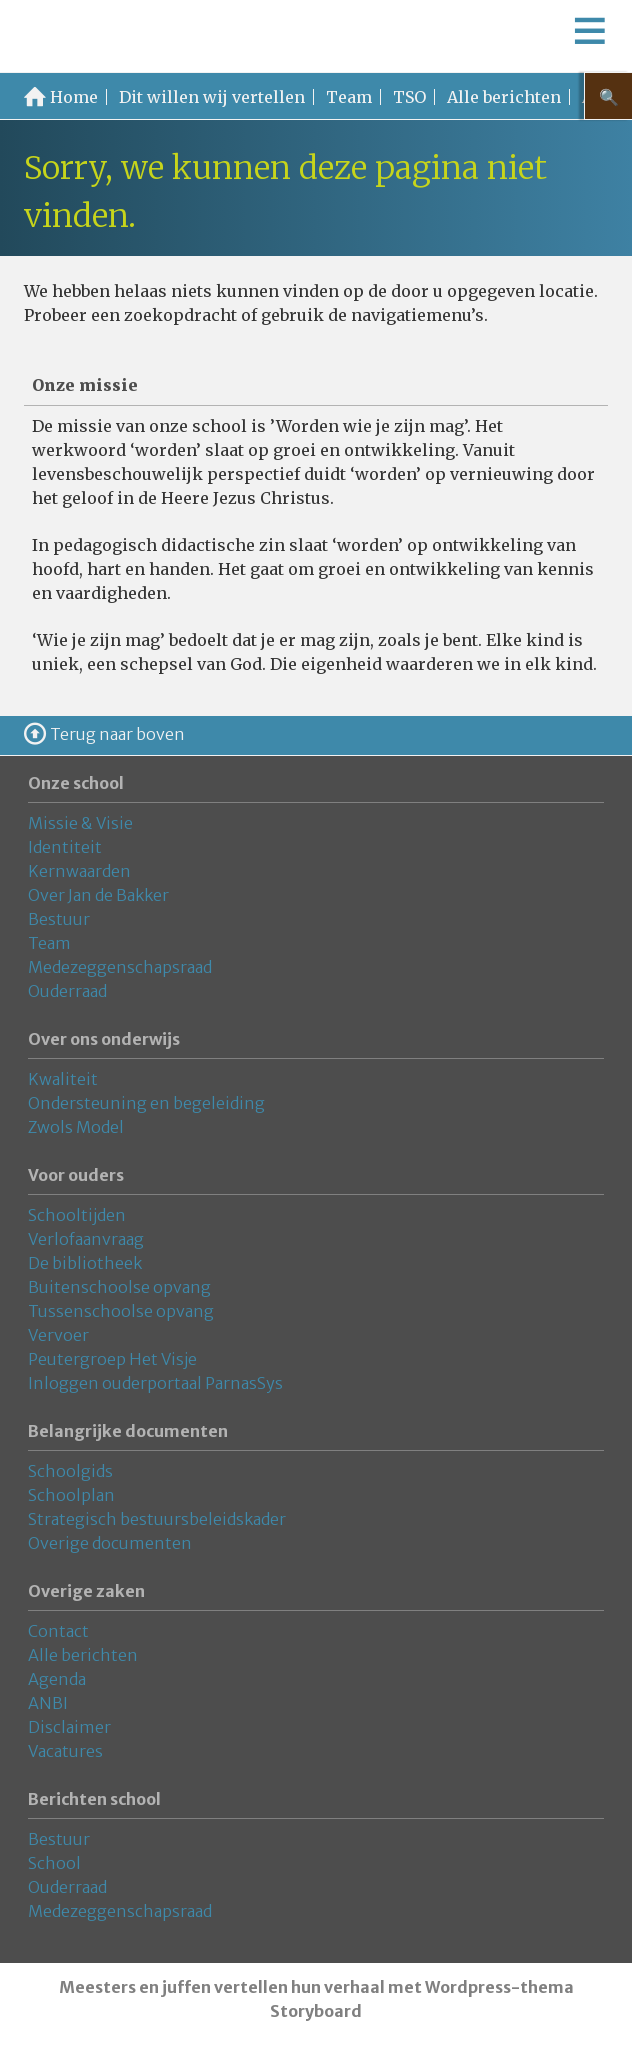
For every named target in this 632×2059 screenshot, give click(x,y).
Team (349, 97)
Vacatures (65, 1751)
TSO (409, 97)
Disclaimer (69, 1727)
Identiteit (65, 847)
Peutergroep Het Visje (112, 1359)
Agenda (57, 1679)
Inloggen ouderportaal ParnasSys (155, 1383)
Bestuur (59, 919)
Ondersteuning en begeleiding (146, 1103)
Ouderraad (67, 991)
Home (74, 97)
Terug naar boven (117, 734)
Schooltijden (77, 1215)
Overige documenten (110, 1543)
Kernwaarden (79, 871)
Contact (58, 1631)
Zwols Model (76, 1127)
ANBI (48, 1703)
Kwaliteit (63, 1079)
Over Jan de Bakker (98, 895)
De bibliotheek (85, 1263)
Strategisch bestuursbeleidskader (157, 1519)
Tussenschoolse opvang (121, 1311)
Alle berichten (504, 97)
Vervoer (58, 1335)
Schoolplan (71, 1495)
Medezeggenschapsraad (120, 967)
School (54, 1863)
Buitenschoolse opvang (119, 1287)
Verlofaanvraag (86, 1239)
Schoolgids (70, 1471)
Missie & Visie (80, 823)
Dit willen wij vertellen (212, 97)
